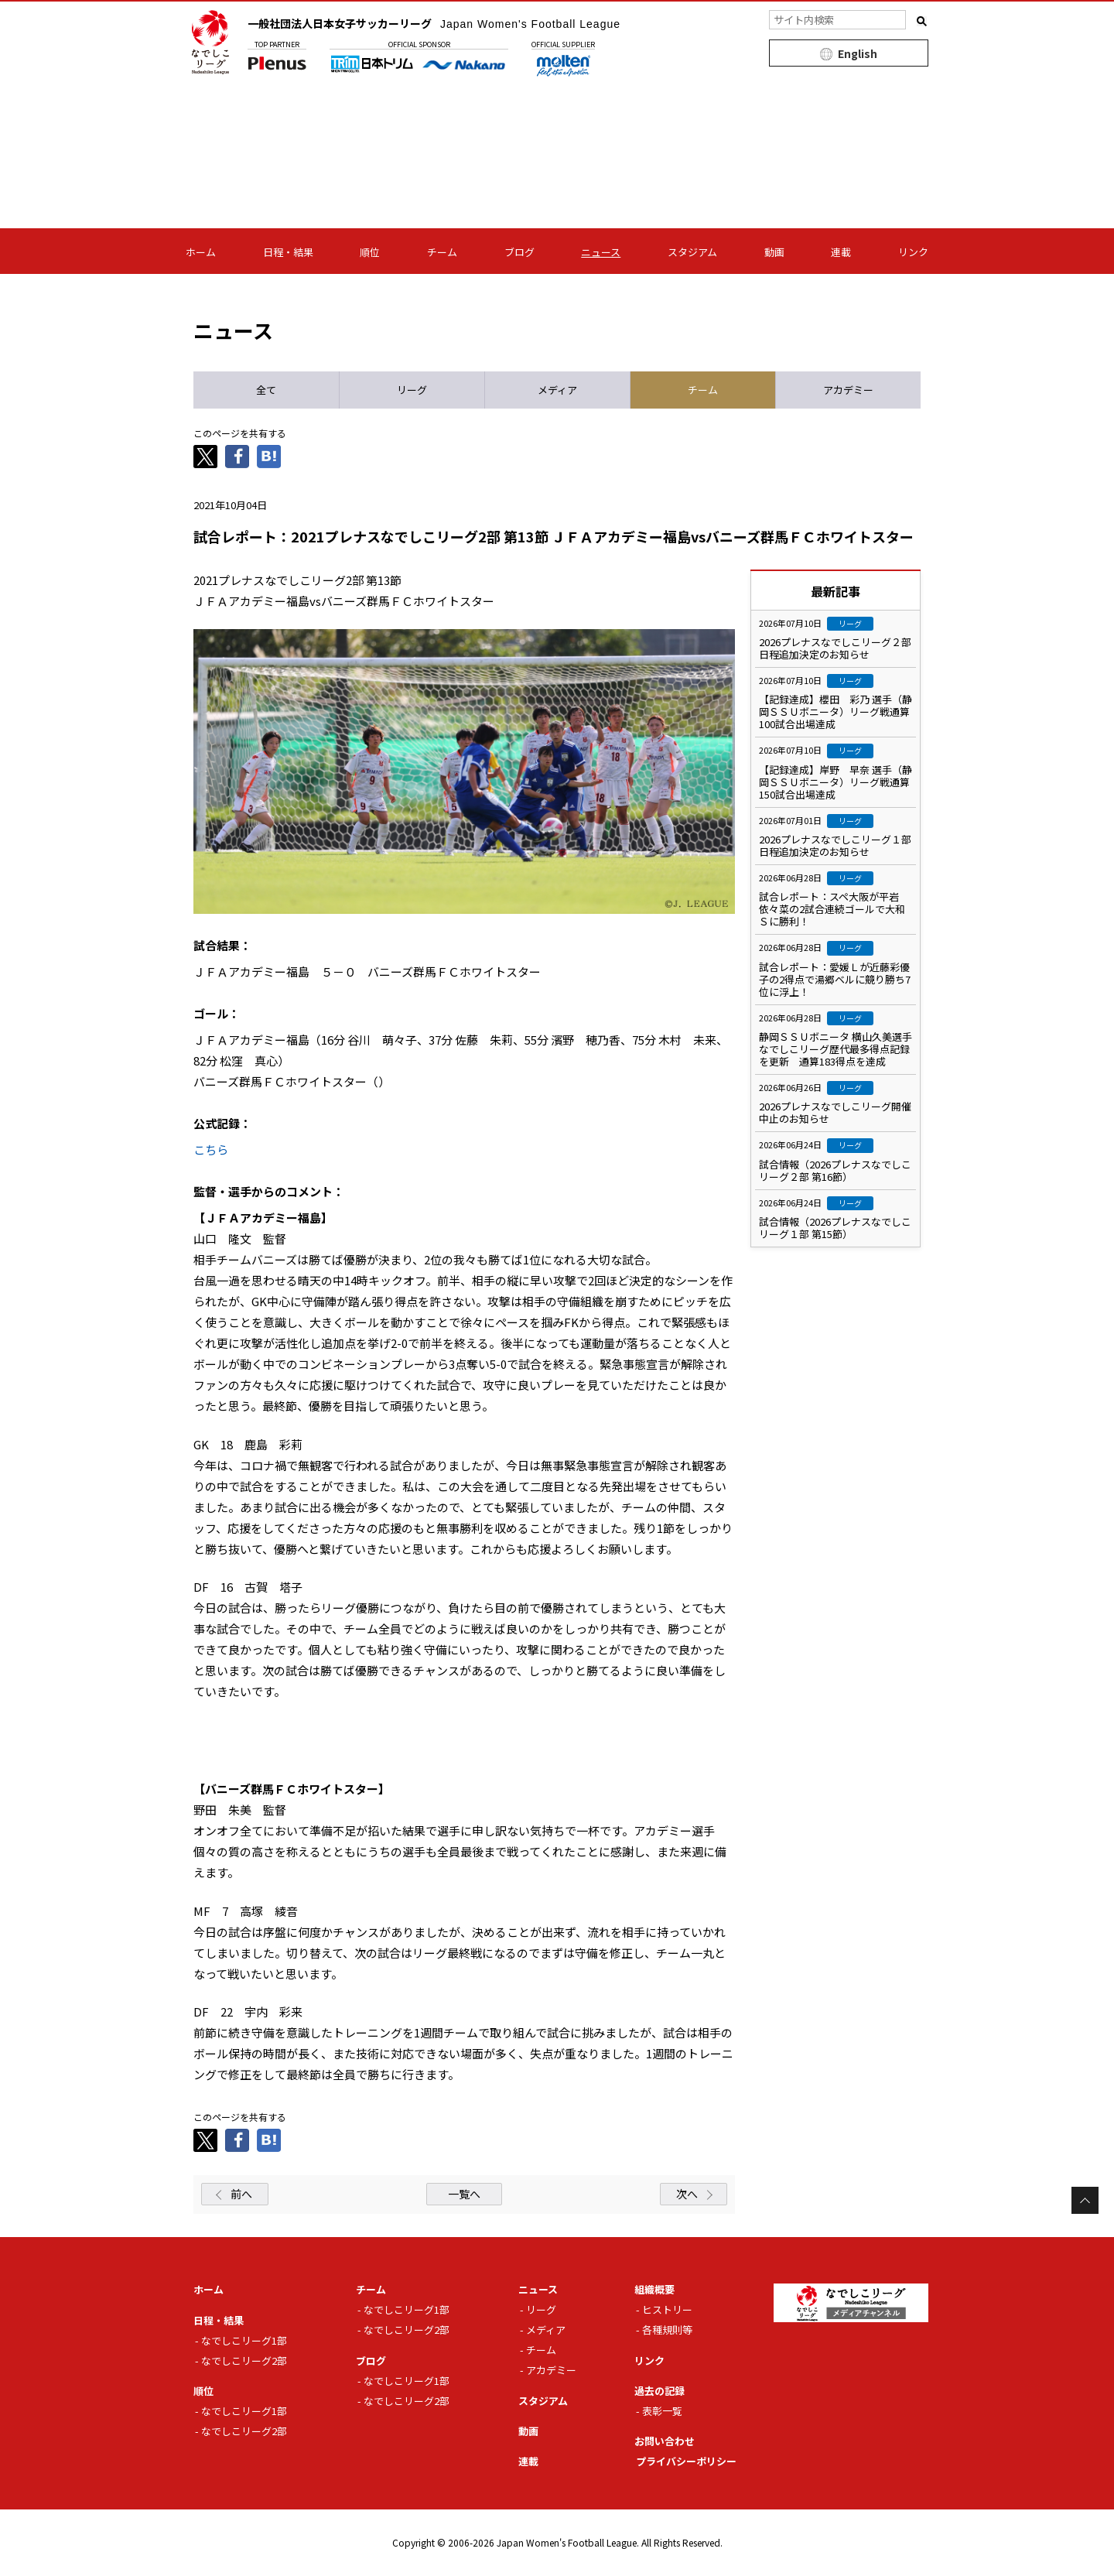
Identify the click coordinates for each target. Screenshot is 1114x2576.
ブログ (519, 252)
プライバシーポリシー (686, 2461)
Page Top (1085, 2200)
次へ (687, 2193)
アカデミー (551, 2369)
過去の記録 (659, 2390)
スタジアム (692, 252)
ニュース (600, 252)
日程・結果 (288, 252)
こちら (210, 1149)
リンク (913, 252)
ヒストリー (667, 2309)
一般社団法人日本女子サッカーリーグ (434, 23)
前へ (241, 2193)
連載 (841, 252)
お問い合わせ (664, 2441)
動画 (774, 252)
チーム (442, 252)
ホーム (201, 252)
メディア (546, 2329)
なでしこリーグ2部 (244, 2360)
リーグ (541, 2309)
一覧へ (464, 2193)
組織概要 (654, 2289)
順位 (370, 252)
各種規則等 (667, 2329)
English (857, 53)
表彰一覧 (662, 2410)
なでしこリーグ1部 (244, 2340)
